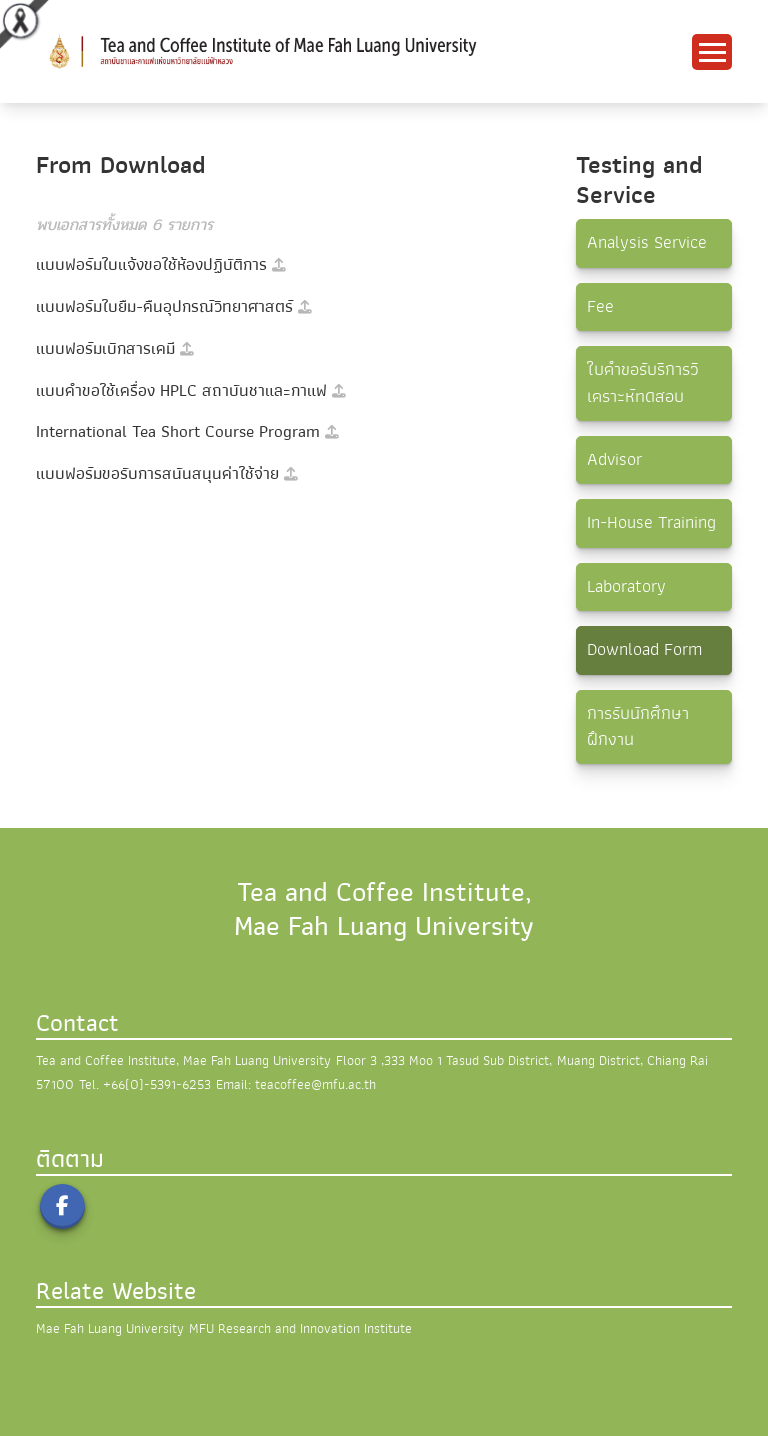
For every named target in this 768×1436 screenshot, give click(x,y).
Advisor (614, 459)
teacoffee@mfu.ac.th (315, 1084)
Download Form (644, 649)
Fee (600, 306)
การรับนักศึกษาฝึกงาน (638, 726)
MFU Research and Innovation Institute (300, 1328)
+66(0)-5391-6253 (157, 1084)
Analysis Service (647, 242)
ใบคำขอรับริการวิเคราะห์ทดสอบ (643, 382)
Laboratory (626, 586)
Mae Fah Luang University (110, 1328)
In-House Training (651, 522)
